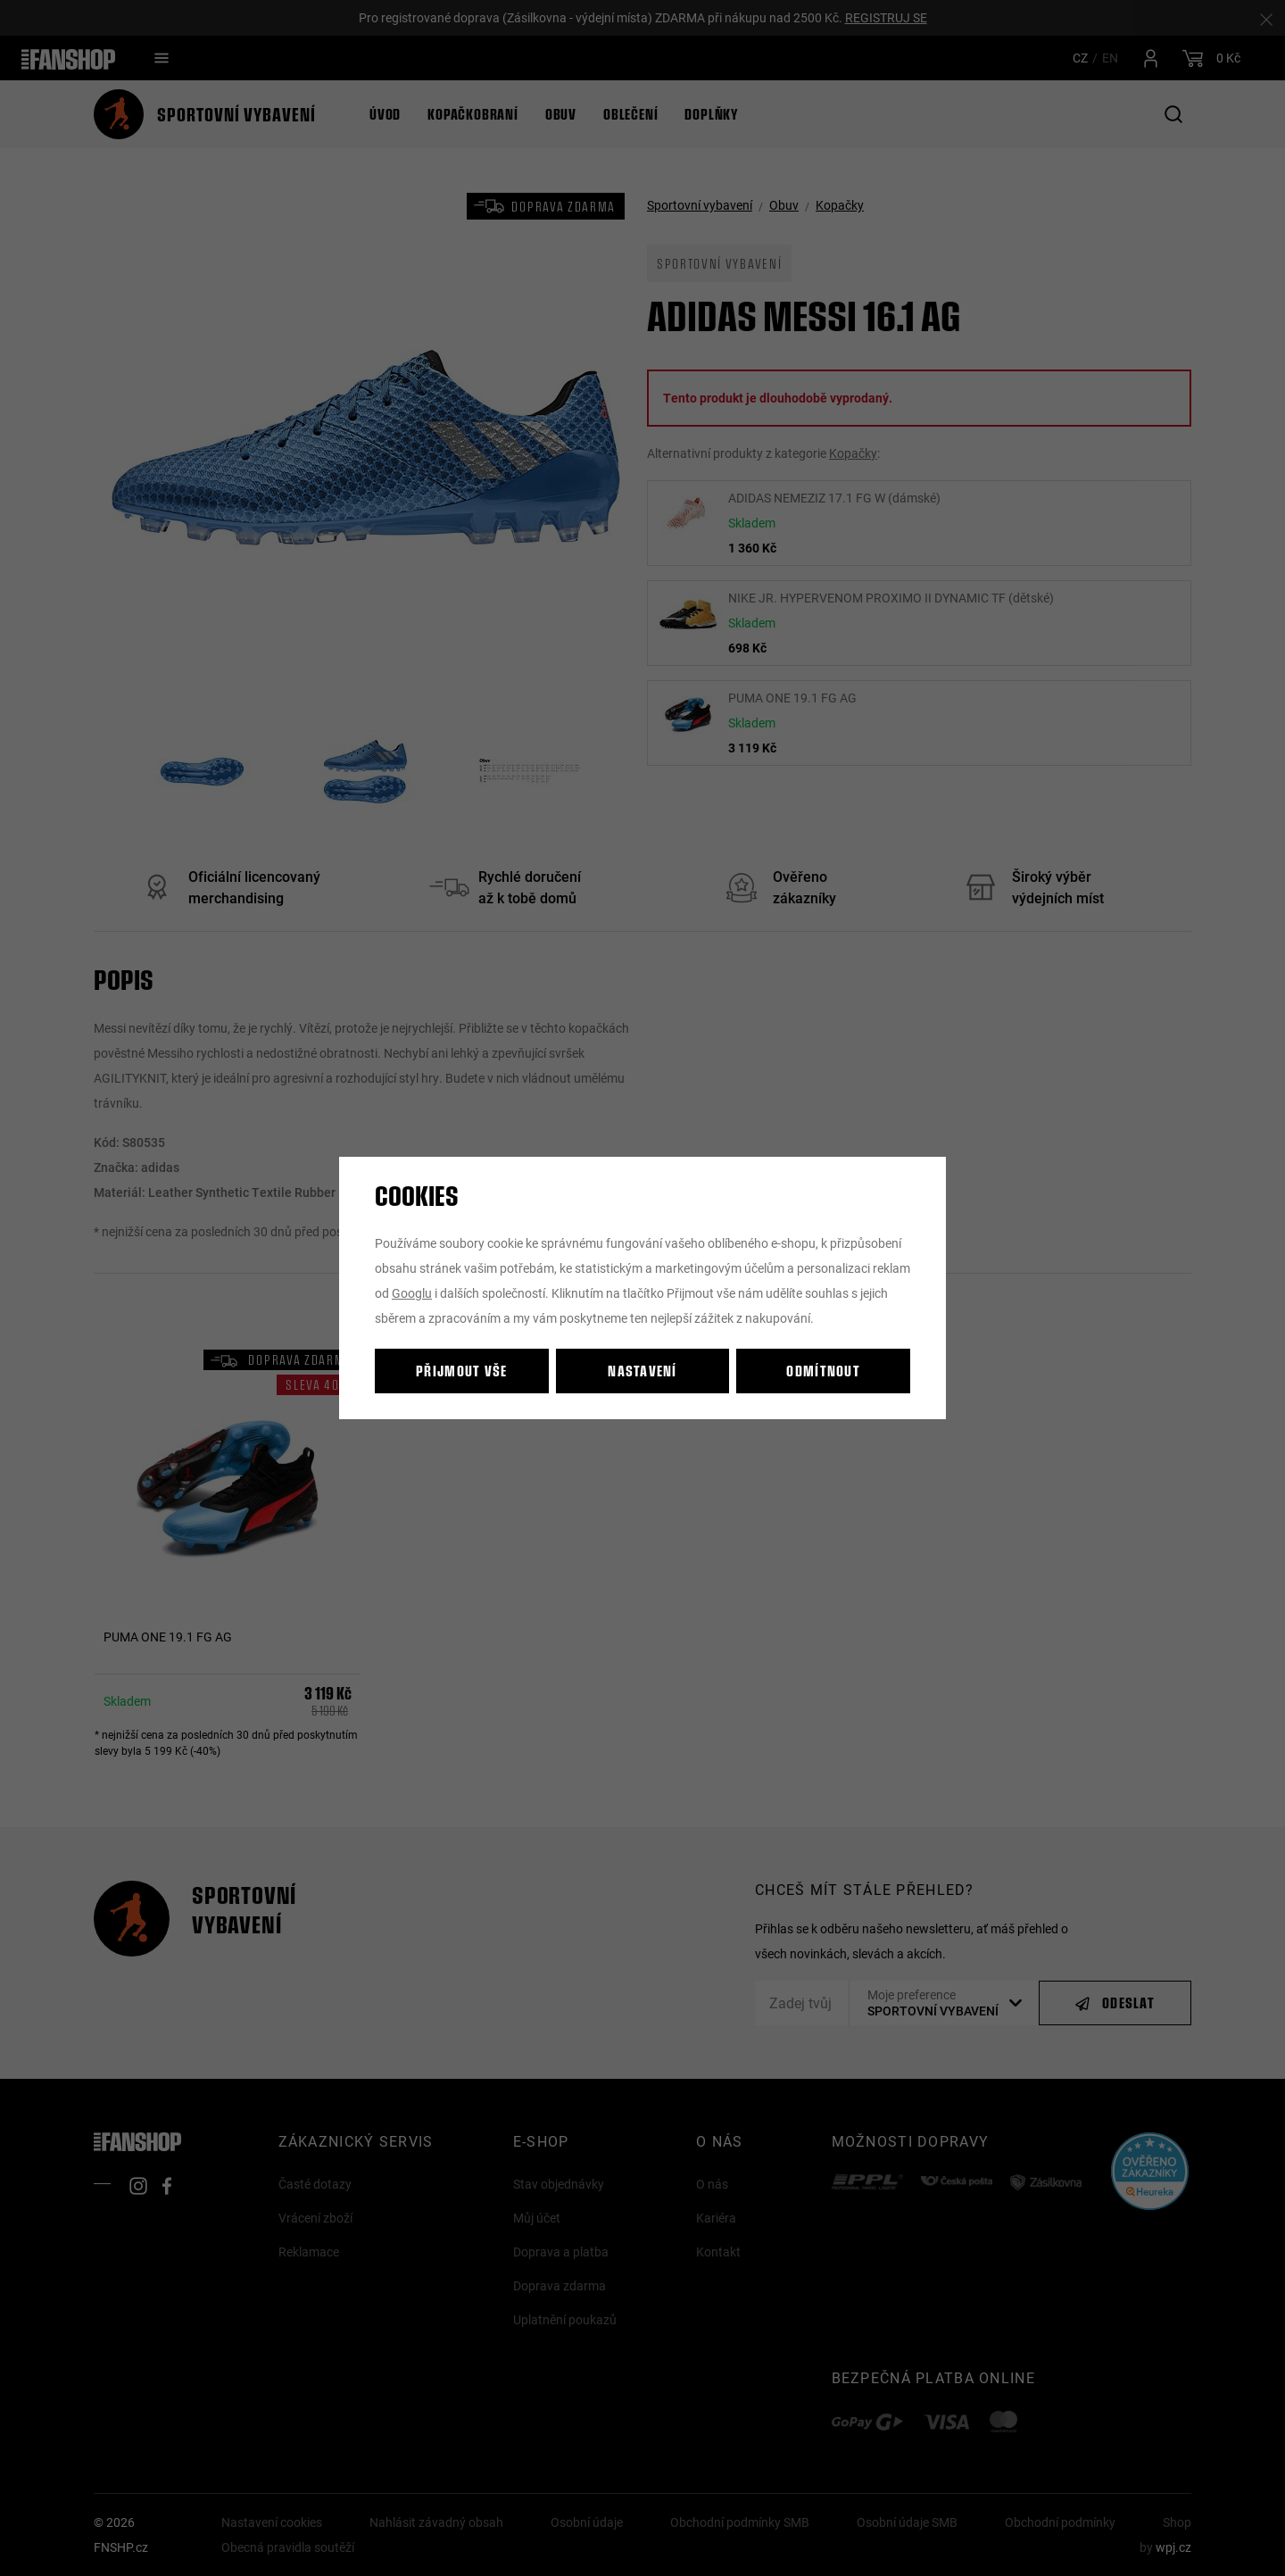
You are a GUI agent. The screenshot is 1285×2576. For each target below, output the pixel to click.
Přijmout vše (461, 1370)
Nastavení (642, 1370)
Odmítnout (823, 1370)
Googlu (412, 1292)
